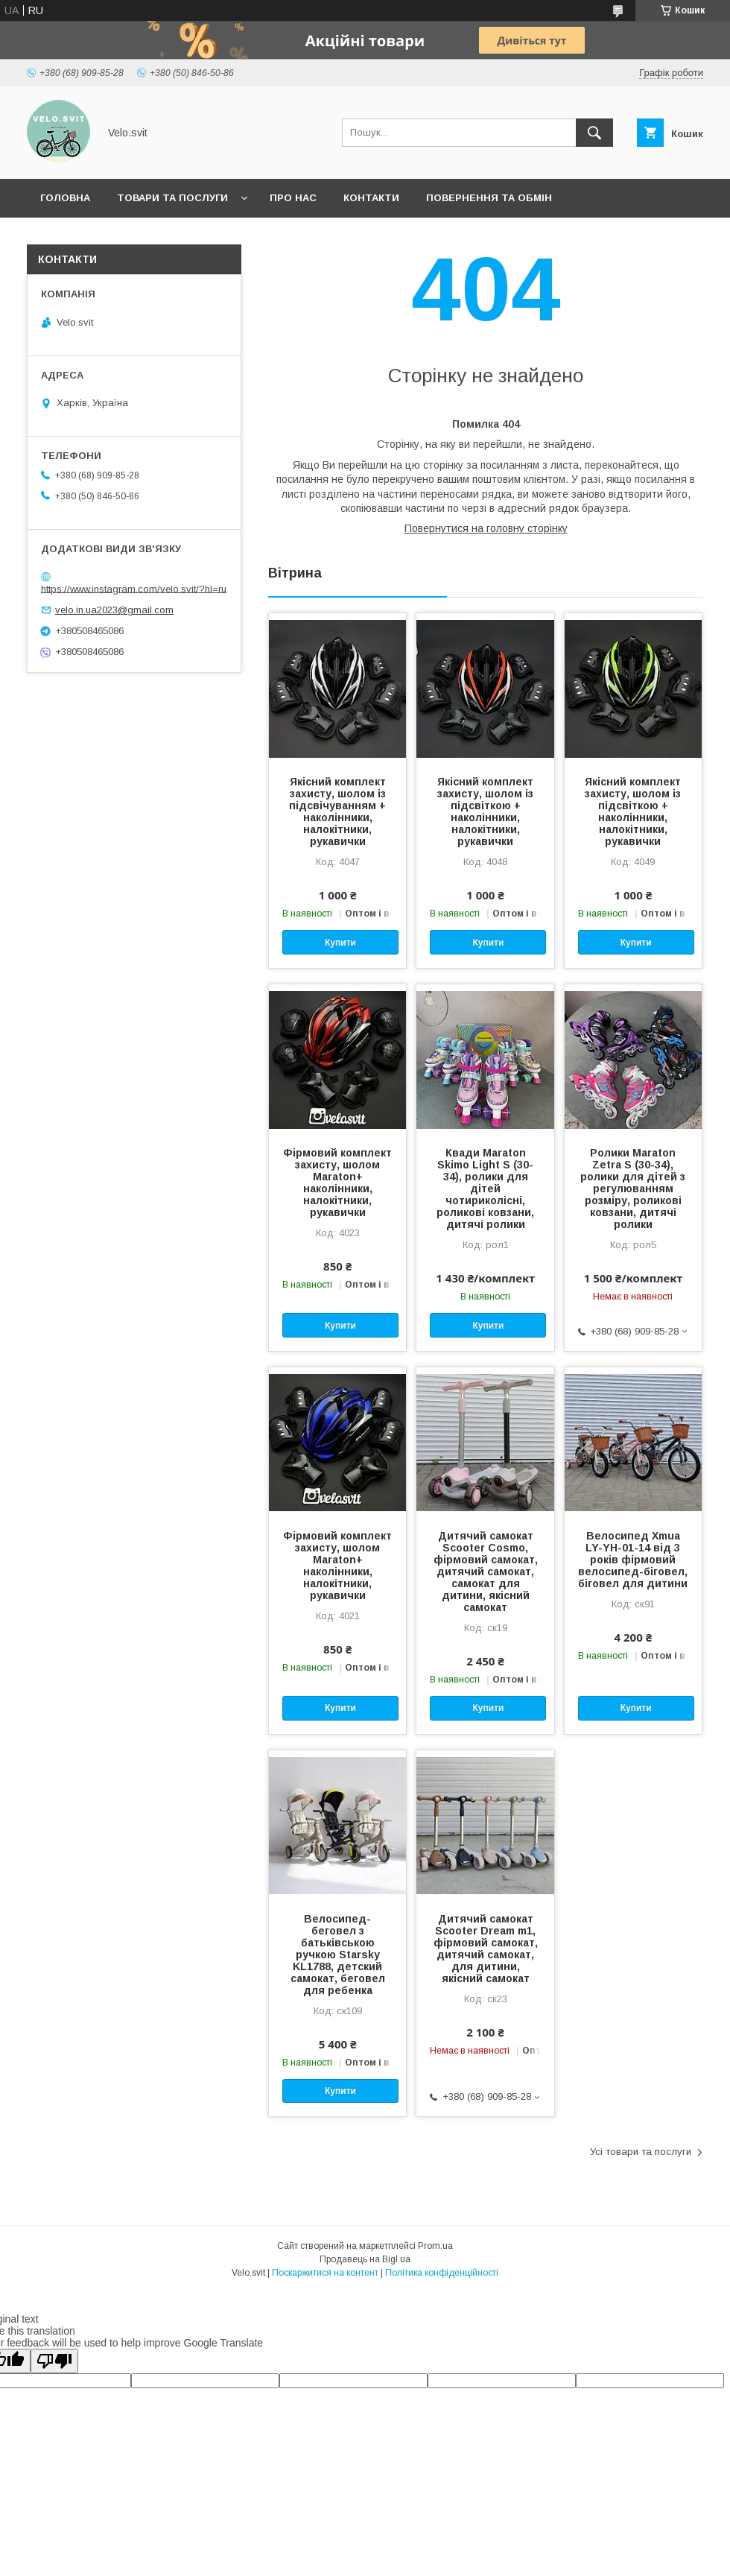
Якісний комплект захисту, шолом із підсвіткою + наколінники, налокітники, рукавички (485, 811)
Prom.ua (435, 2246)
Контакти (371, 197)
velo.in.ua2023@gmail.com (114, 609)
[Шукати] (594, 132)
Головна (65, 197)
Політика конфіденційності (441, 2273)
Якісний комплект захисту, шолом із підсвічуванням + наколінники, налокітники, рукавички (337, 811)
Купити (340, 942)
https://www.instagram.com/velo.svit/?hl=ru (133, 588)
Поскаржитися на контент (325, 2273)
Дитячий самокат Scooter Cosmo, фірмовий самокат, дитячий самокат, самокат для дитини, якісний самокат (486, 1571)
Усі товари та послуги (640, 2151)
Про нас (293, 197)
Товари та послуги (172, 197)
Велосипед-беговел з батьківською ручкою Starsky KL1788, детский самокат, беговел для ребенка (338, 1954)
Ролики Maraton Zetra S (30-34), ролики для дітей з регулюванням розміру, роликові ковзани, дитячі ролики (632, 1188)
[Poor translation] (54, 2361)
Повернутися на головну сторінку (486, 528)
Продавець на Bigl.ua (365, 2259)
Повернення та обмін (489, 197)
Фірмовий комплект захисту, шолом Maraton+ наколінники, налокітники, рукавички (337, 1182)
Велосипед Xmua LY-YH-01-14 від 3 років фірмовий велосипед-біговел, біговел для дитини (633, 1559)
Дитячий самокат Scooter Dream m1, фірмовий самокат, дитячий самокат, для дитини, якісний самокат (486, 1948)
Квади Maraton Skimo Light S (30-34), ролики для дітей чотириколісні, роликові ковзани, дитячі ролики (485, 1188)
